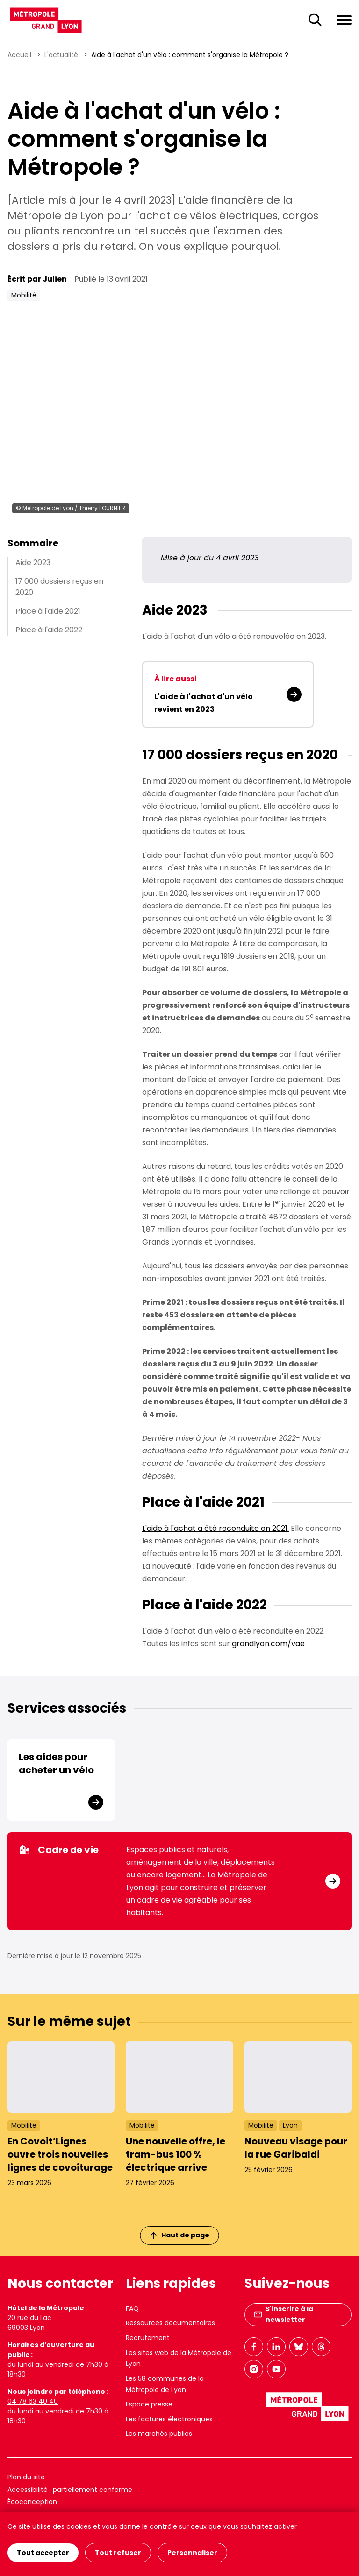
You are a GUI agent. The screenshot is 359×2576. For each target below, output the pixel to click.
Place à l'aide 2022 (48, 629)
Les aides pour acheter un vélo (56, 1763)
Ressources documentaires (170, 2323)
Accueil (19, 54)
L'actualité (61, 54)
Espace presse (149, 2404)
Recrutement (148, 2337)
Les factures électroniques (169, 2419)
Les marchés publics (159, 2433)
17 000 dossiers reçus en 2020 (59, 587)
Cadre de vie (59, 1849)
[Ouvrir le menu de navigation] (344, 19)
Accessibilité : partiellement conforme (69, 2489)
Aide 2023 (32, 562)
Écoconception (32, 2501)
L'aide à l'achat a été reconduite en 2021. (215, 1528)
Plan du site (26, 2477)
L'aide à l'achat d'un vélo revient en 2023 (203, 703)
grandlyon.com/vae (268, 1643)
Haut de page (180, 2235)
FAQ (132, 2308)
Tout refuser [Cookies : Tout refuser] (118, 2552)
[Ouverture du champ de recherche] (315, 20)
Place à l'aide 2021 (47, 611)
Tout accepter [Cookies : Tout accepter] (43, 2552)
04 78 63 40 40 (32, 2401)
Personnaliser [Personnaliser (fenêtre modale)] (192, 2552)
